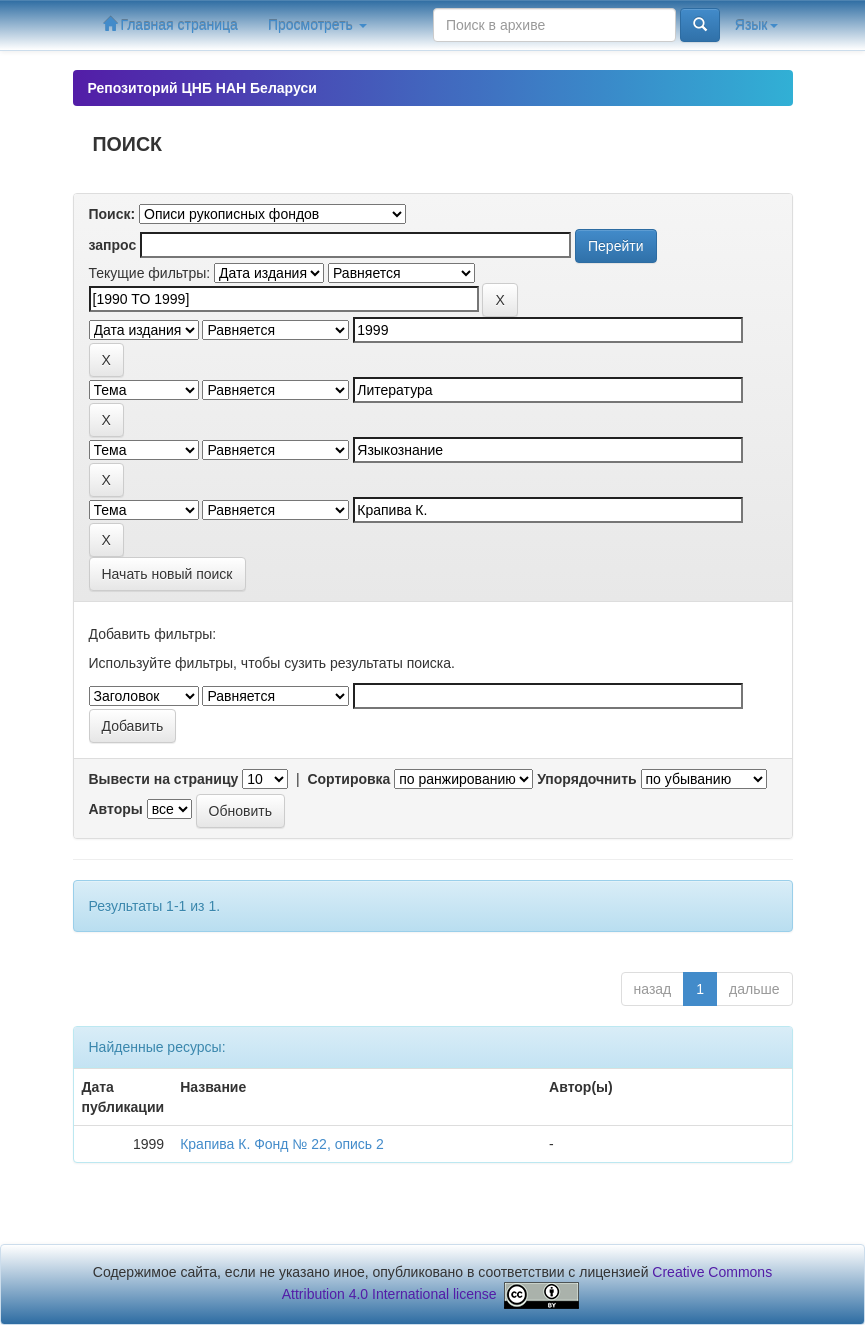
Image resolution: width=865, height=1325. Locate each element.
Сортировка (348, 779)
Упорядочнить (586, 779)
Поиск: (112, 214)
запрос (113, 245)
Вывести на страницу (164, 779)
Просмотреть (317, 25)
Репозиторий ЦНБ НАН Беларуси (202, 88)
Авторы (116, 809)
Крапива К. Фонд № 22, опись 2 (282, 1144)
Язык (756, 25)
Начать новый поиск (167, 574)
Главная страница (170, 24)
